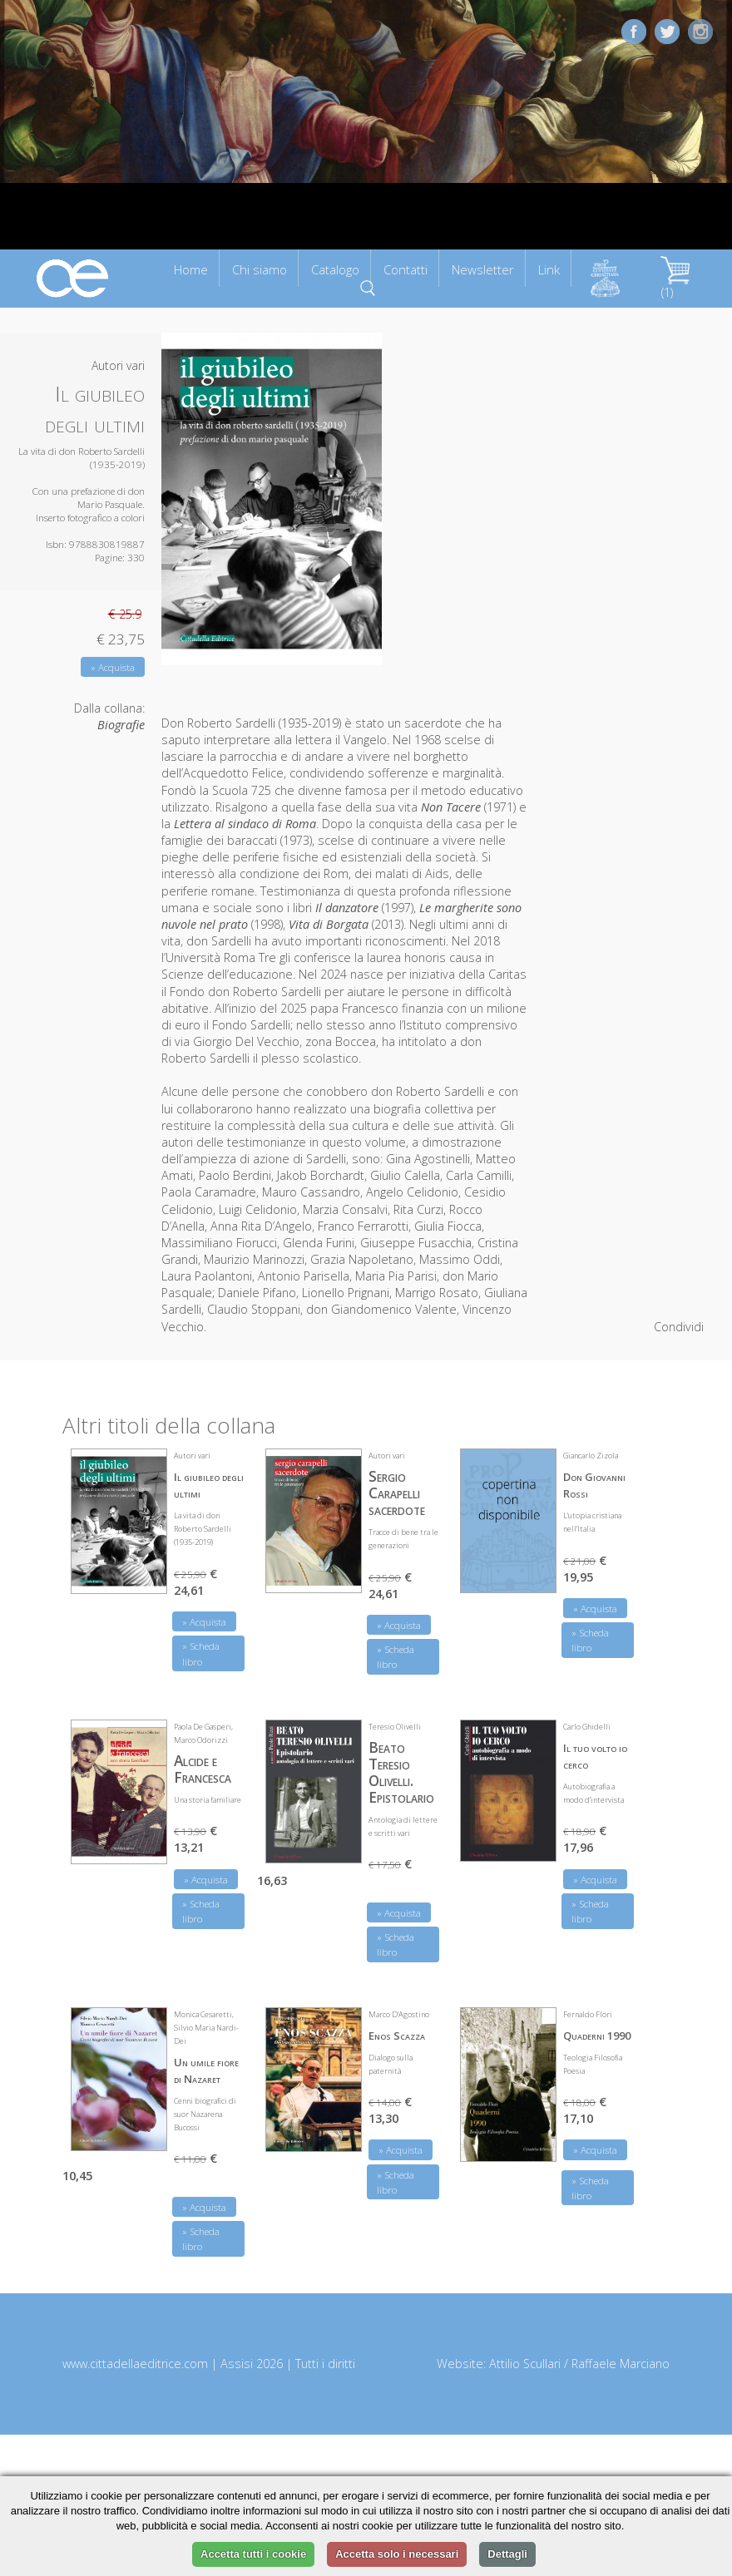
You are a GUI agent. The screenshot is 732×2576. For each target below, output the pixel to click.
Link (549, 269)
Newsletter (483, 269)
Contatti (405, 269)
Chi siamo (259, 269)
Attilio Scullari (525, 2363)
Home (191, 269)
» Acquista (113, 667)
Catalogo (335, 269)
